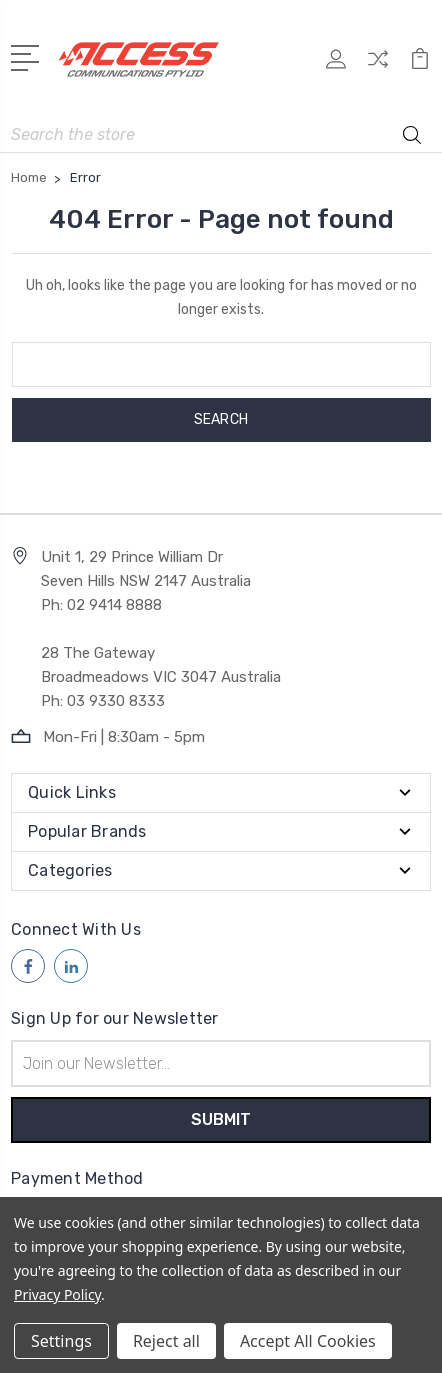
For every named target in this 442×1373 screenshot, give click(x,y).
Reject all (166, 1341)
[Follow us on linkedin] (71, 966)
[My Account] (336, 65)
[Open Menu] (28, 56)
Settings (61, 1341)
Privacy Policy (57, 1294)
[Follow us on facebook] (28, 966)
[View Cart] (420, 65)
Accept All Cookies (308, 1341)
